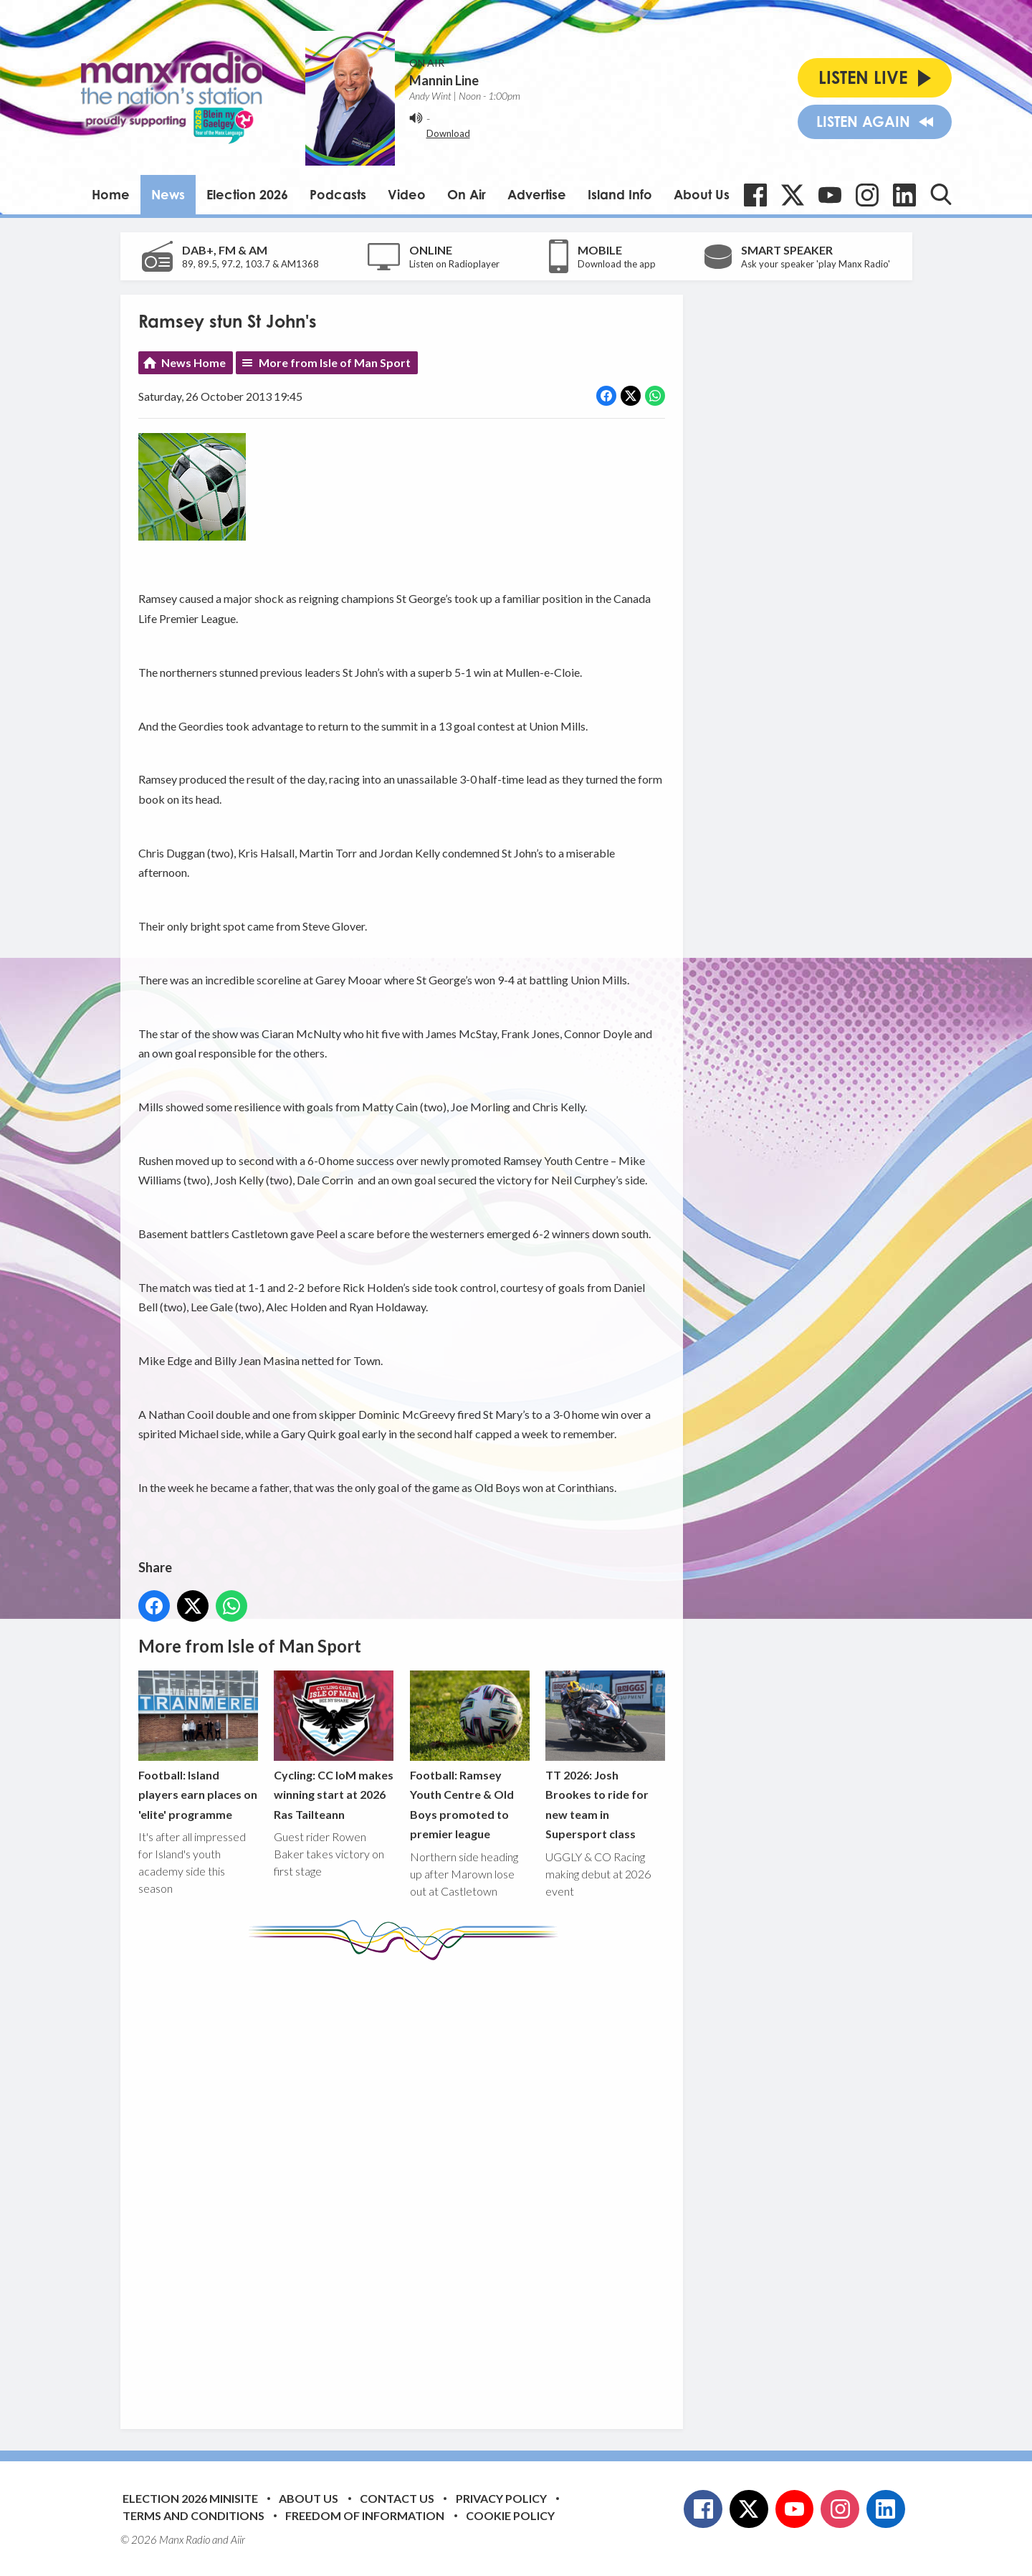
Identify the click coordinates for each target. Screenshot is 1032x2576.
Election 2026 (247, 194)
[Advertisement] (407, 2183)
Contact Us (397, 2498)
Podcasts (338, 194)
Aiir (238, 2539)
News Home (193, 362)
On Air (466, 194)
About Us (702, 194)
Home (111, 194)
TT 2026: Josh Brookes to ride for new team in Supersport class (604, 1756)
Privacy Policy (501, 2498)
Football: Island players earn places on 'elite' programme (198, 1746)
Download (448, 133)
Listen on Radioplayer (454, 264)
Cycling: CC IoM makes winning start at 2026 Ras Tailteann (333, 1746)
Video (407, 194)
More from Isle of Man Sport (335, 362)
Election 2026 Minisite (190, 2498)
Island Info (620, 194)
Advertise (536, 194)
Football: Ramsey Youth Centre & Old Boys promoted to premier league (469, 1756)
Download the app (617, 264)
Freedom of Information (364, 2515)
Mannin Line (444, 80)
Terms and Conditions (193, 2515)
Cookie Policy (510, 2515)
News (168, 194)
